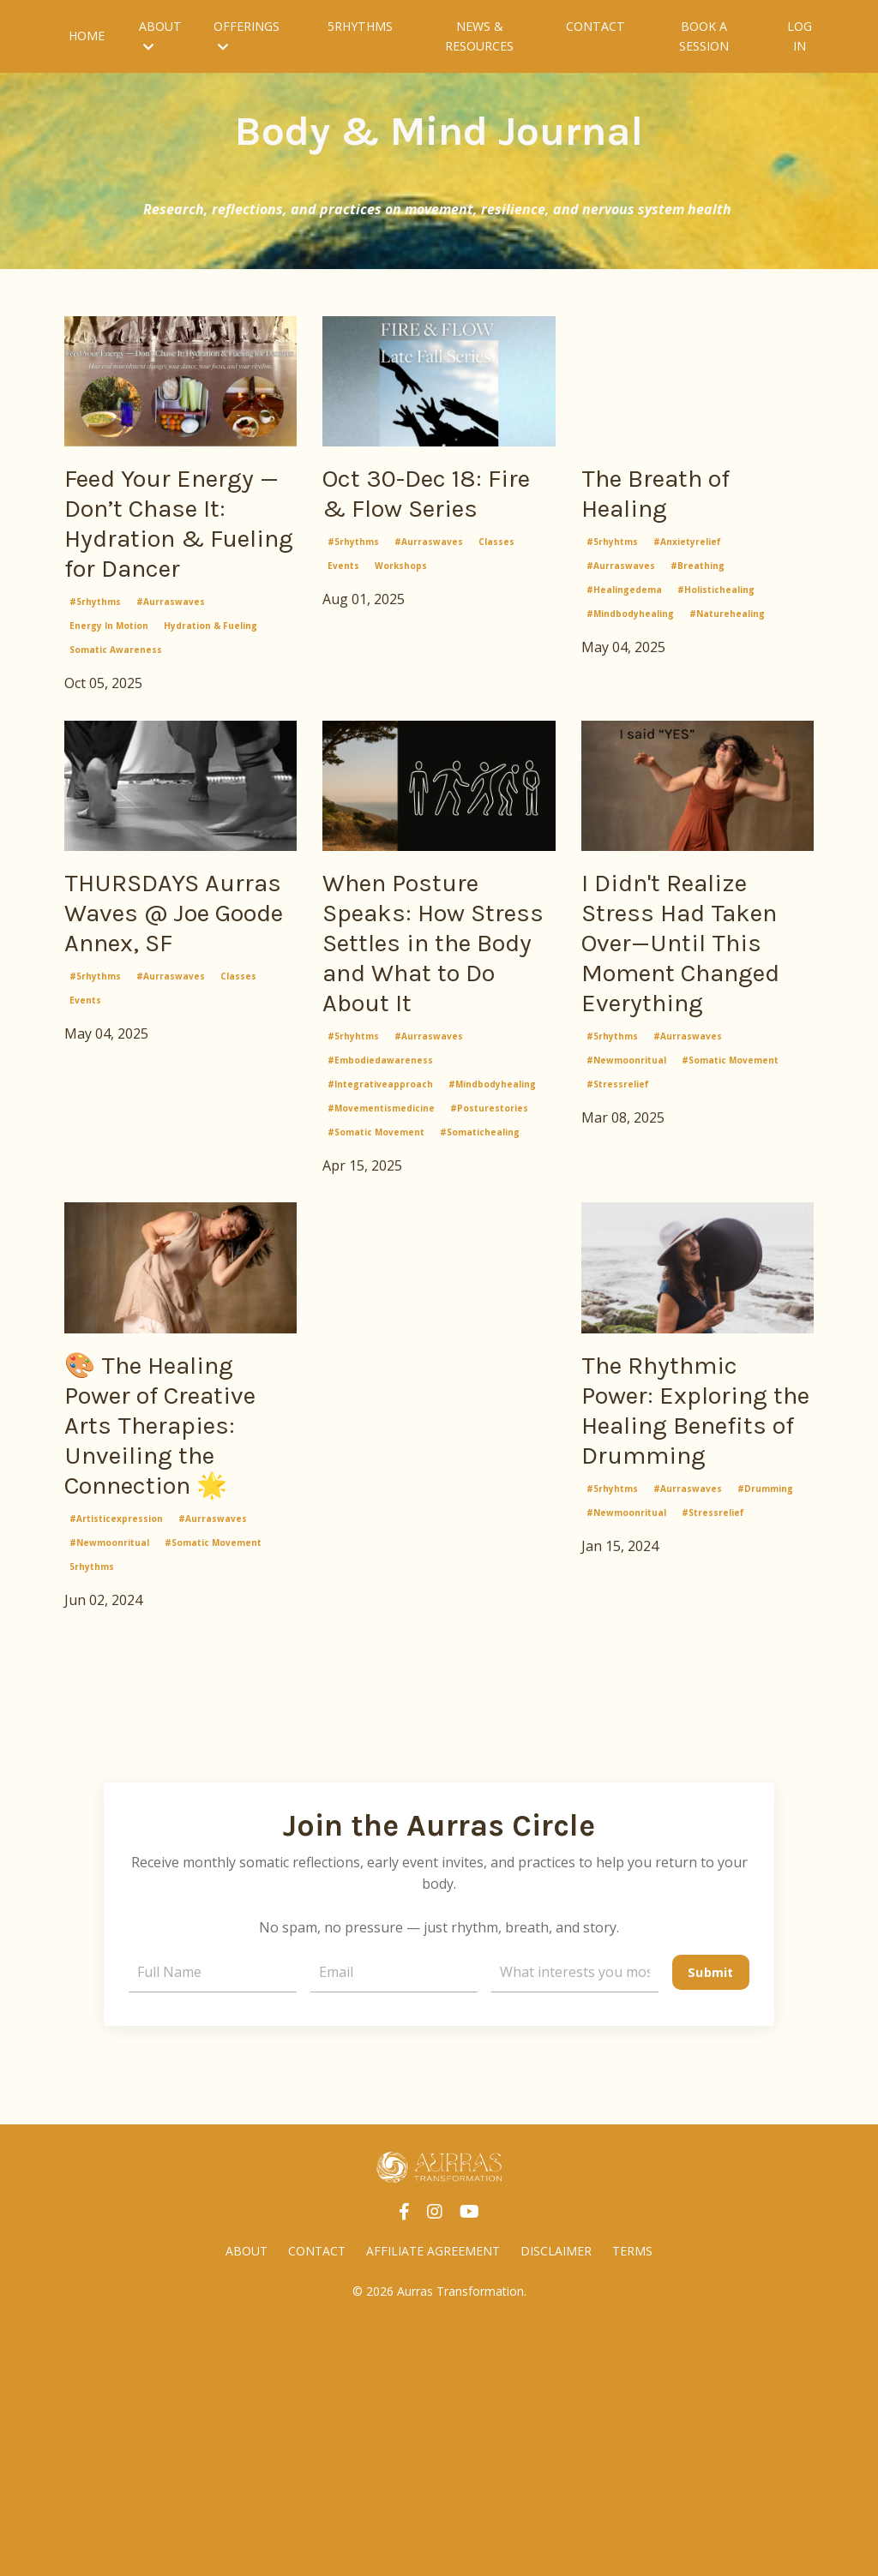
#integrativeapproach (380, 1259)
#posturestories (489, 1283)
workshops (401, 617)
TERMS (632, 2499)
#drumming (765, 1765)
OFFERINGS (246, 35)
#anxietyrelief (687, 556)
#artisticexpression (116, 1765)
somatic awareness (115, 752)
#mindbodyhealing (630, 628)
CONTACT (595, 26)
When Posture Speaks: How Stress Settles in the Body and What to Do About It (437, 1081)
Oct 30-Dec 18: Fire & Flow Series (422, 518)
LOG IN (799, 35)
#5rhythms (95, 704)
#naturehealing (727, 628)
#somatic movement (376, 1307)
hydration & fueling (210, 728)
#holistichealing (716, 604)
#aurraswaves (170, 704)
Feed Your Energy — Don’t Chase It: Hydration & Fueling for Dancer (169, 574)
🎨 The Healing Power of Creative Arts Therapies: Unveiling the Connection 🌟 (172, 1635)
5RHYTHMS (360, 26)
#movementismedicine (381, 1283)
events (343, 617)
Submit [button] (710, 2218)
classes (496, 593)
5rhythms (91, 1813)
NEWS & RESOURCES (479, 35)
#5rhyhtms (612, 556)
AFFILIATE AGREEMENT (433, 2499)
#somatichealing (480, 1307)
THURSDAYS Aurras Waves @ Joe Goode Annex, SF (178, 1044)
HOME (87, 35)
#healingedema (624, 604)
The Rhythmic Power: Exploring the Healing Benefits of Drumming (680, 1635)
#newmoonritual (626, 1272)
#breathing (698, 580)
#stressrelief (617, 1296)
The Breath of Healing (676, 500)
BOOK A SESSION (702, 35)
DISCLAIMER (556, 2499)
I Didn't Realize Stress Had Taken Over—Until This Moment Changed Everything (686, 1100)
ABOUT (160, 35)
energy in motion (108, 728)
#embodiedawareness (380, 1235)
